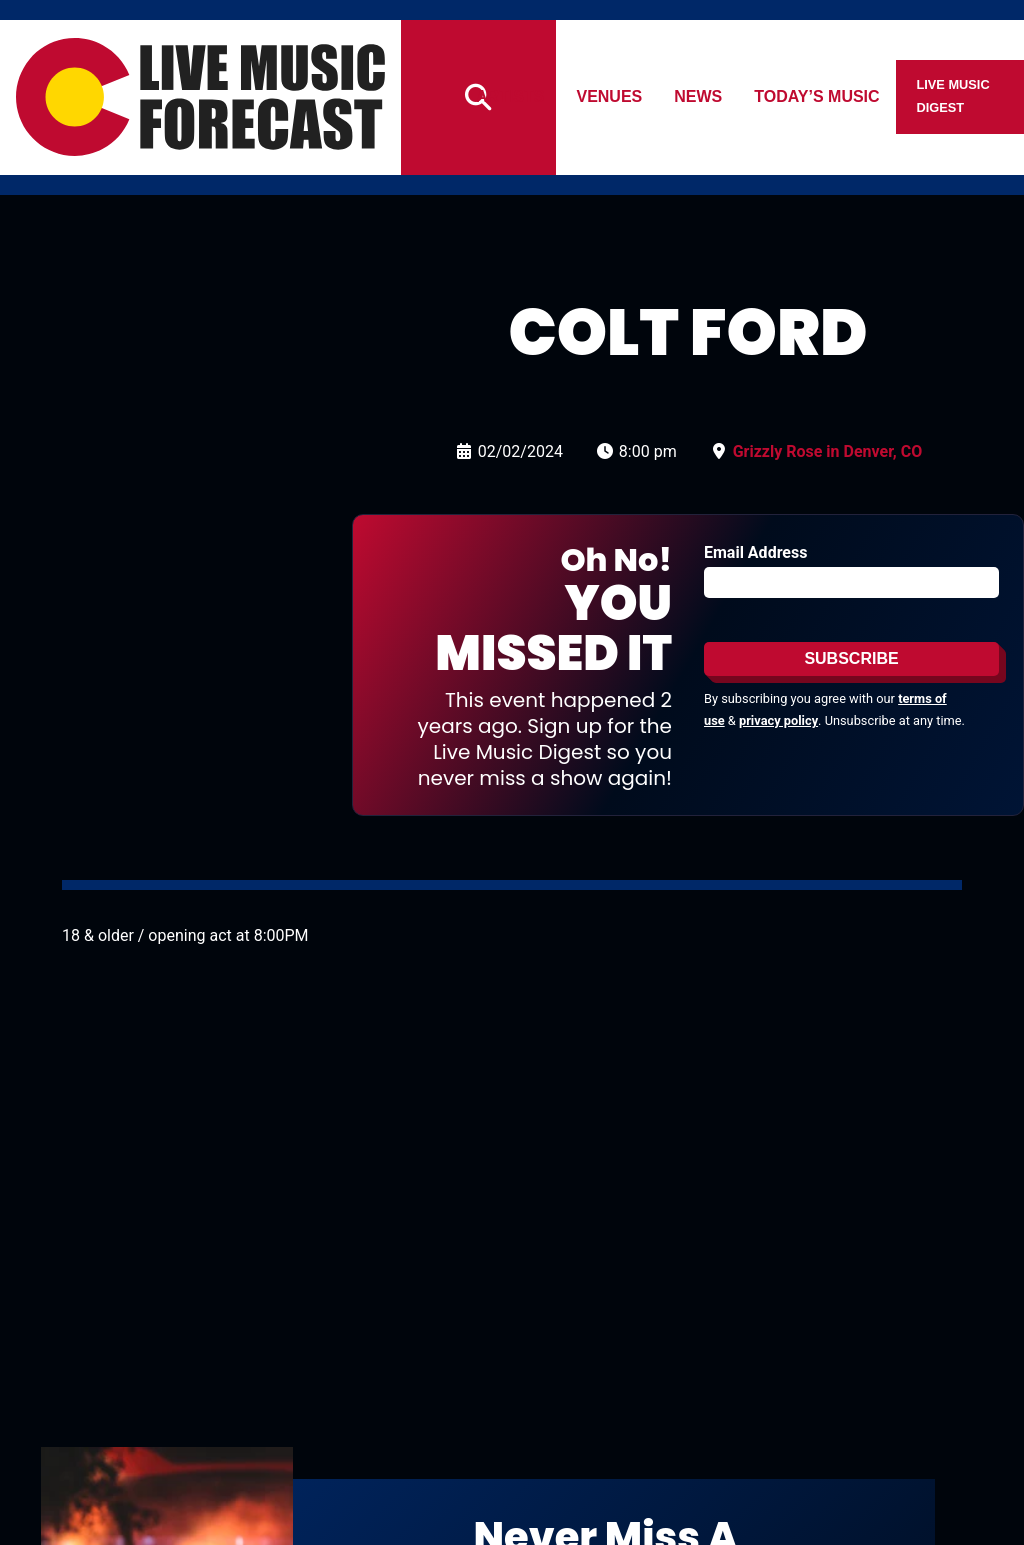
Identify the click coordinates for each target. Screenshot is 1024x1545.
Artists (510, 96)
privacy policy (778, 720)
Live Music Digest (953, 96)
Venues (610, 96)
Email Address (755, 552)
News (699, 96)
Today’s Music (817, 96)
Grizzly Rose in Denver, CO (828, 451)
